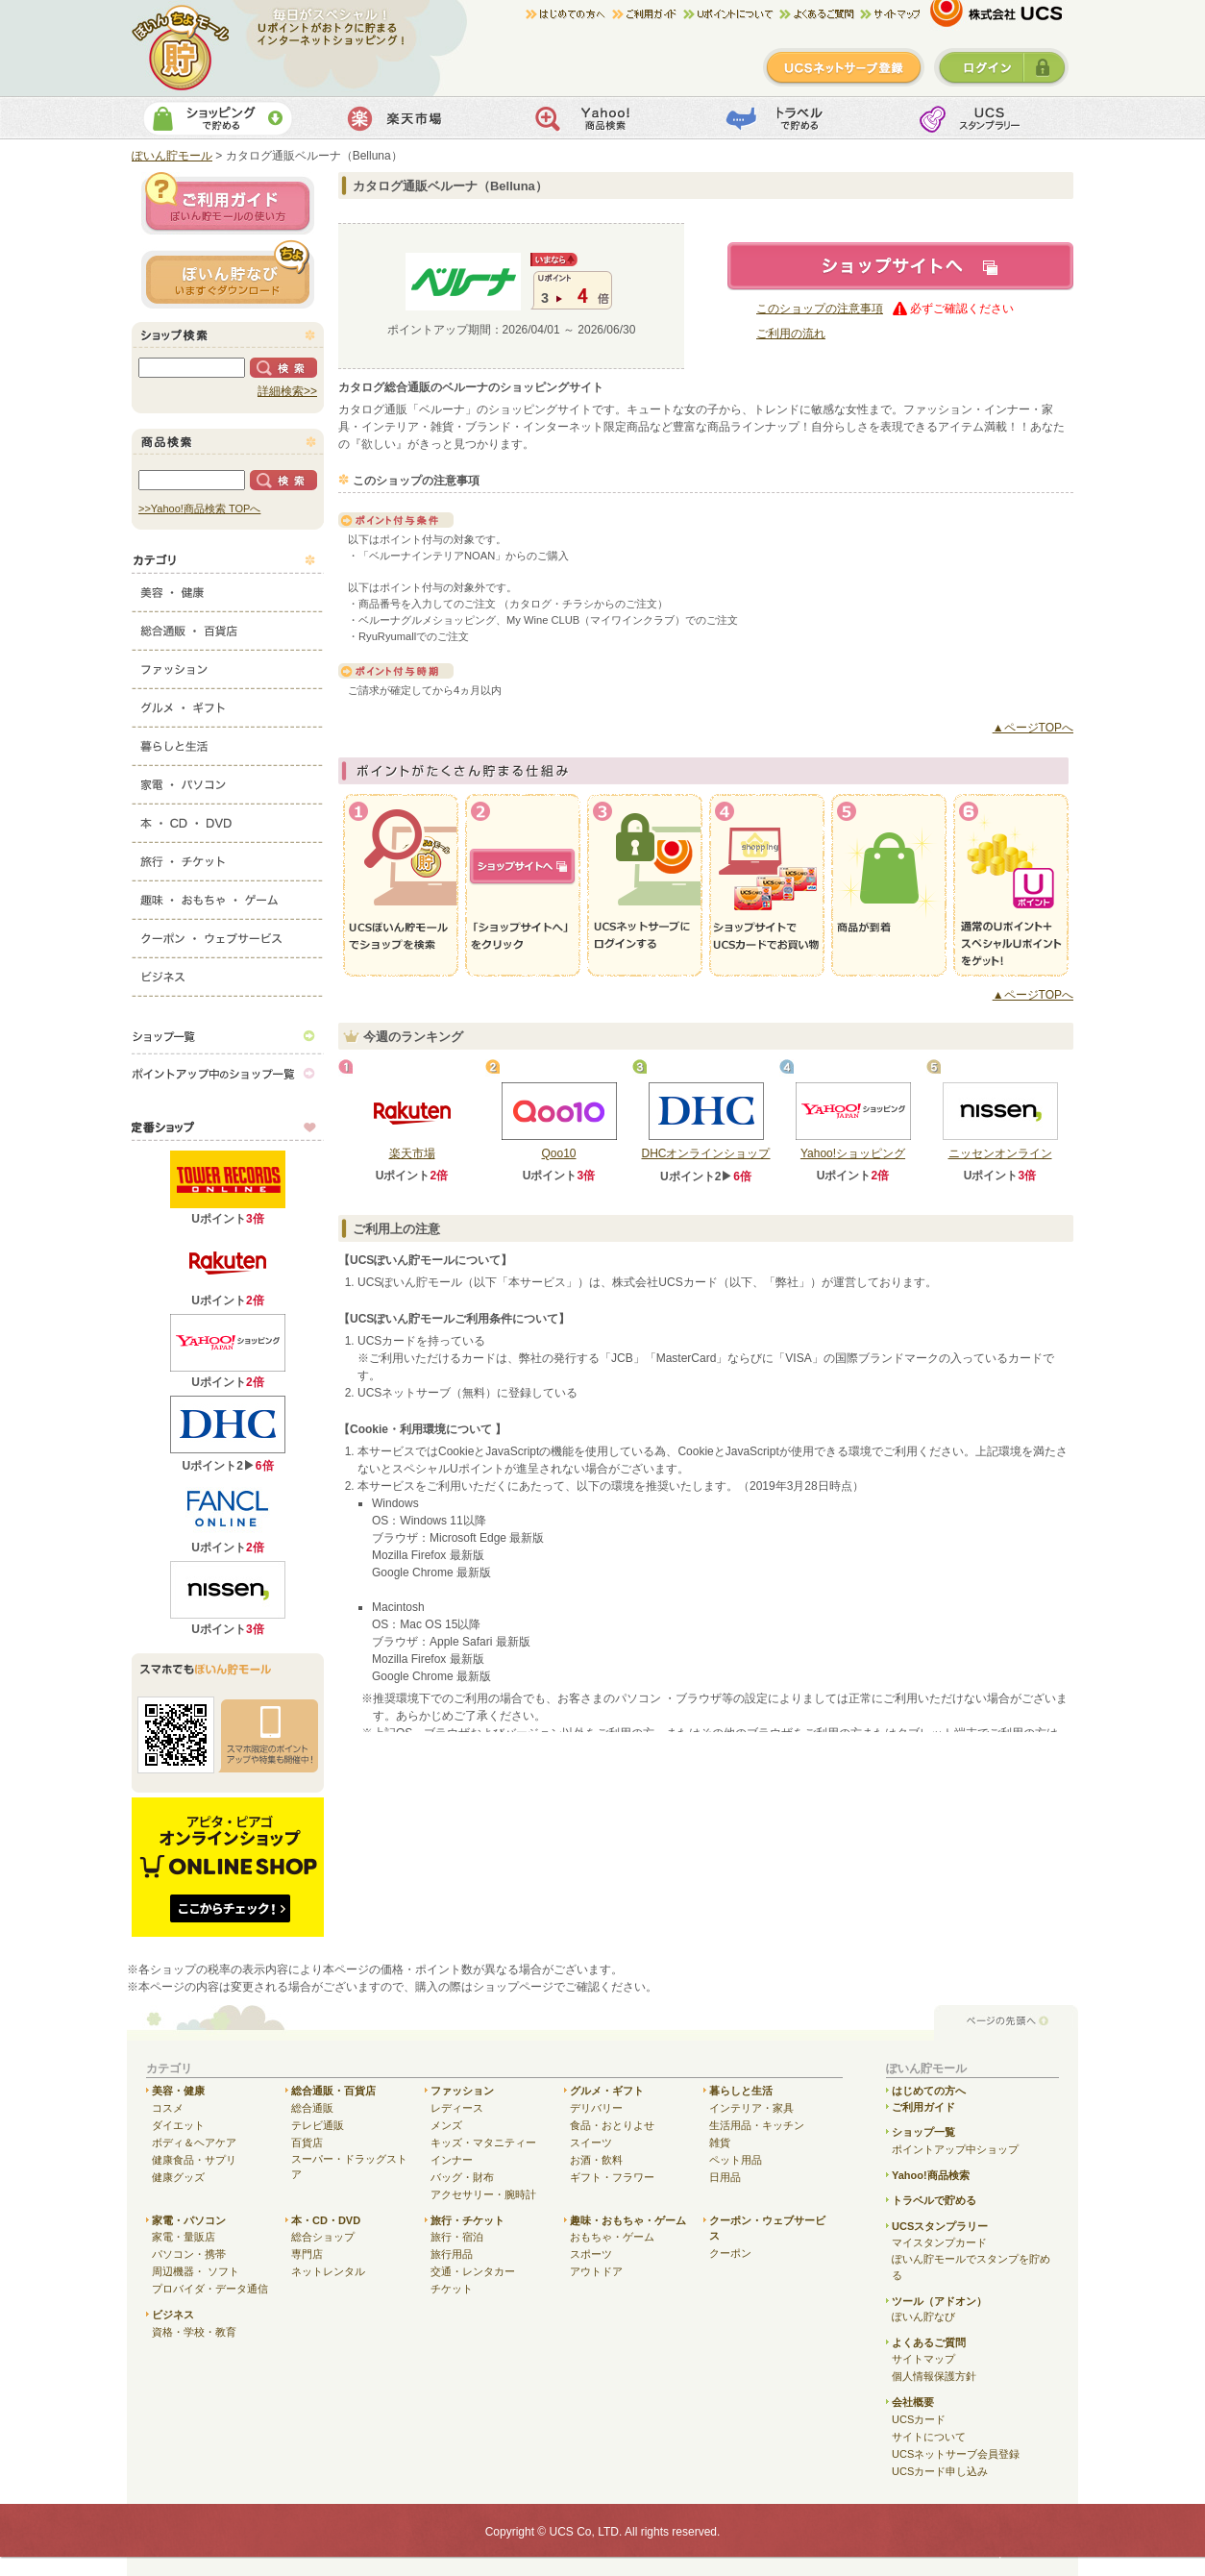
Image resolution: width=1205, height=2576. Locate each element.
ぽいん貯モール (181, 48)
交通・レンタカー (472, 2271)
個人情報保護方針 (934, 2376)
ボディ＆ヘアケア (194, 2142)
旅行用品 (451, 2254)
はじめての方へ (569, 14)
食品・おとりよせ (612, 2125)
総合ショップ (323, 2236)
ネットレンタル (328, 2271)
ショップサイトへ (900, 266)
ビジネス (228, 972)
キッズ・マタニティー (483, 2142)
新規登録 (843, 67)
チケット (451, 2288)
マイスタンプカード (939, 2242)
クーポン (730, 2253)
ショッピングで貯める (217, 118)
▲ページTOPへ (1033, 727)
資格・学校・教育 (194, 2332)
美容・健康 (228, 588)
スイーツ (591, 2142)
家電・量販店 (183, 2236)
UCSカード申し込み (940, 2471)
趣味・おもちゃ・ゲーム (228, 895)
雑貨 (719, 2142)
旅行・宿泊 (456, 2236)
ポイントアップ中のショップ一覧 (228, 1073)
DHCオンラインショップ (706, 1153)
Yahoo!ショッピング (852, 1153)
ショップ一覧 (228, 1035)
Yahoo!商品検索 (600, 118)
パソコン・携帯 (189, 2254)
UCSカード (919, 2419)
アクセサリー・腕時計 (483, 2194)
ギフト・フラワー (612, 2177)
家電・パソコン (228, 780)
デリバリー (596, 2108)
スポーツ (591, 2254)
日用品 (725, 2177)
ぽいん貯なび (923, 2316)
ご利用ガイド (647, 14)
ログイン (1001, 67)
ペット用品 (735, 2160)
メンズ (446, 2125)
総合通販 (312, 2108)
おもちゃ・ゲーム (612, 2236)
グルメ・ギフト (228, 703)
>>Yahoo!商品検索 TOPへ (199, 508)
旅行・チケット (228, 857)
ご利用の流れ (790, 333)
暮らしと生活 (228, 742)
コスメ (168, 2108)
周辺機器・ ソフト (195, 2271)
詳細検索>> (287, 391)
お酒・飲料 (596, 2160)
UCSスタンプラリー (940, 2226)
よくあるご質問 (929, 2342)
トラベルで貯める (791, 118)
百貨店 (307, 2142)
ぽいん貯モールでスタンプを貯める (971, 2267)
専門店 (307, 2254)
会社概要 (913, 2402)
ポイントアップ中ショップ (955, 2149)
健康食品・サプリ (194, 2160)
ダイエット (178, 2125)
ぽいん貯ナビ (227, 274)
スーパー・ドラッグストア (349, 2167)
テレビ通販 (317, 2125)
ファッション (228, 665)
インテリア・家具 (751, 2108)
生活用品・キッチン (756, 2125)
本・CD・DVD (228, 819)
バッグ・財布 (462, 2177)
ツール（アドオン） (939, 2301)
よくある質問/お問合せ (819, 14)
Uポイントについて (731, 14)
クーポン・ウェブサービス (228, 934)
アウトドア (596, 2271)
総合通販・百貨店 (228, 626)
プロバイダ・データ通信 (210, 2288)
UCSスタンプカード (982, 118)
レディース (456, 2108)
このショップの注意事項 (819, 308)
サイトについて (929, 2436)
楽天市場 (408, 118)
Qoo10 (558, 1153)
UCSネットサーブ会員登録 (956, 2454)
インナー (451, 2160)
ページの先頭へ (1006, 2022)
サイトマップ (890, 14)
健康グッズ (178, 2177)
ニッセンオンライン (1000, 1153)
